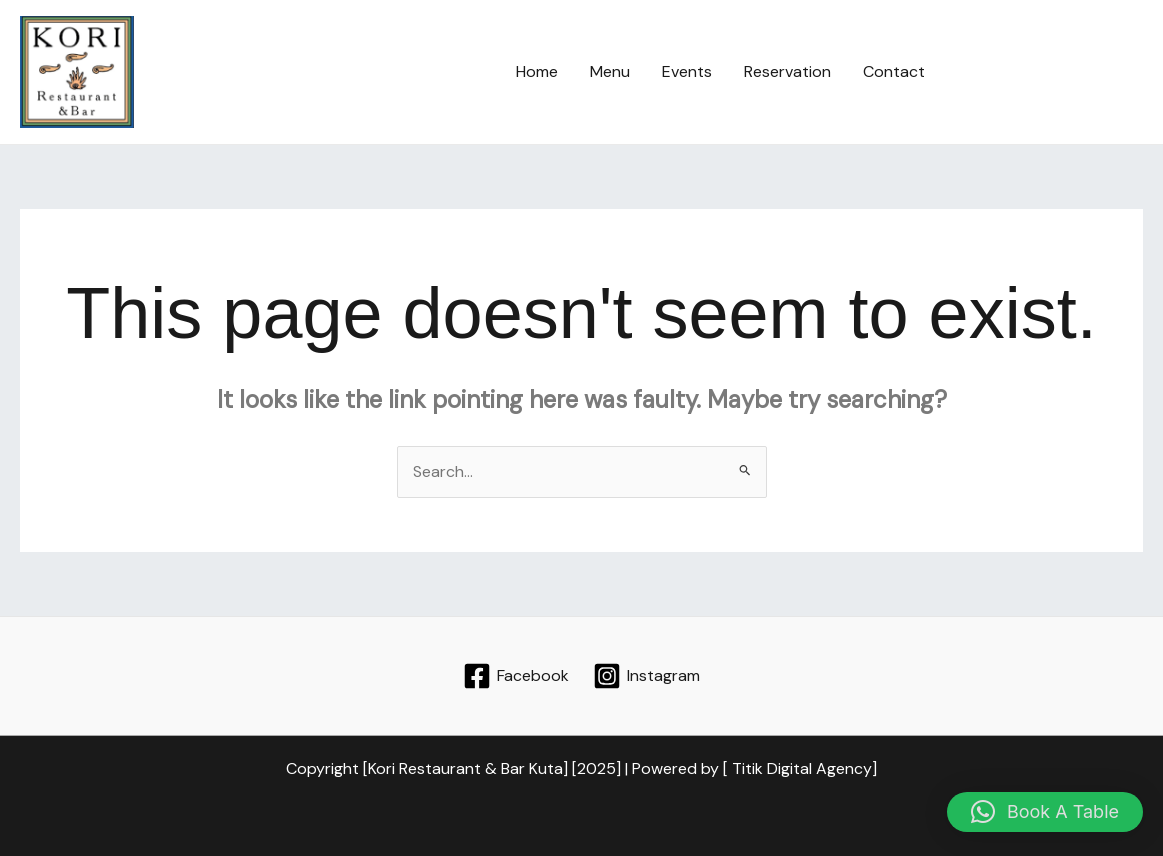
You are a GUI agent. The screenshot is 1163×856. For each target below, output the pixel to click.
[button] (1052, 72)
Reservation (787, 71)
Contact (894, 71)
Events (687, 71)
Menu (610, 71)
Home (537, 71)
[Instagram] (647, 676)
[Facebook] (515, 676)
